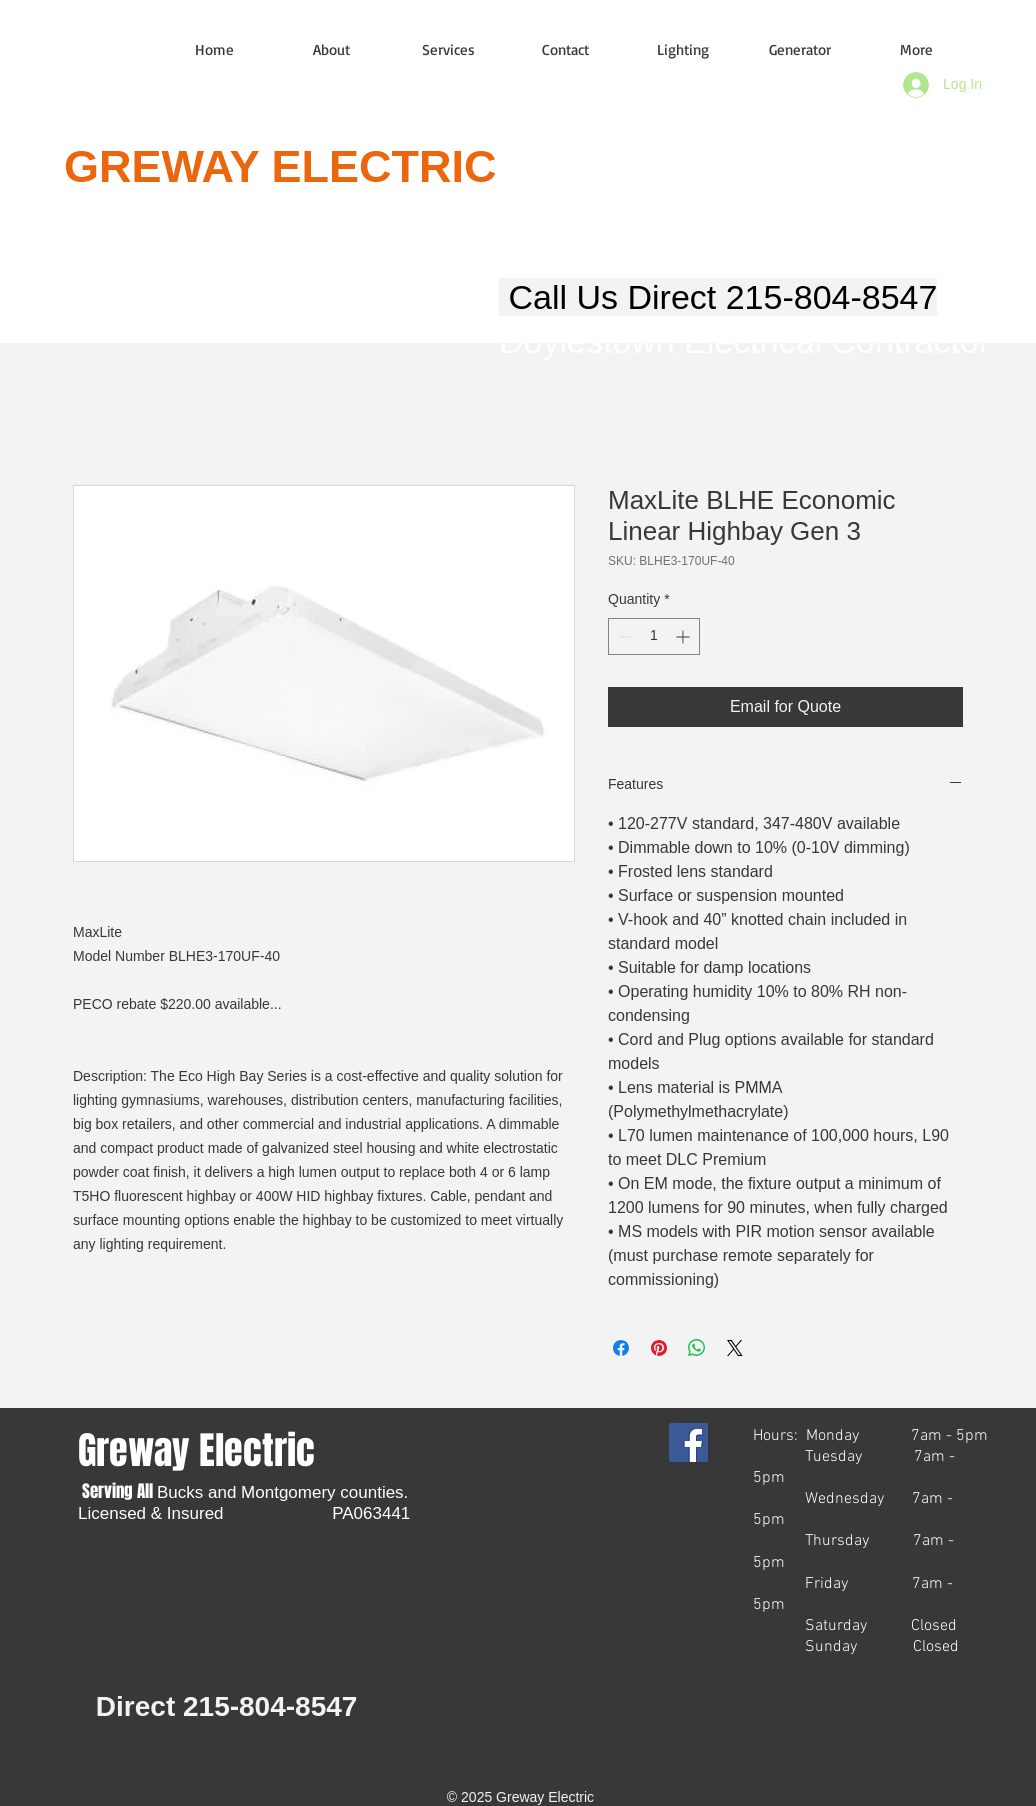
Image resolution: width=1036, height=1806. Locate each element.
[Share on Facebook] (621, 1348)
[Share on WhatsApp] (697, 1348)
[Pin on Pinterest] (659, 1348)
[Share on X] (735, 1348)
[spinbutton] (654, 636)
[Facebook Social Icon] (688, 1442)
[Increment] (684, 636)
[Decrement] (623, 636)
